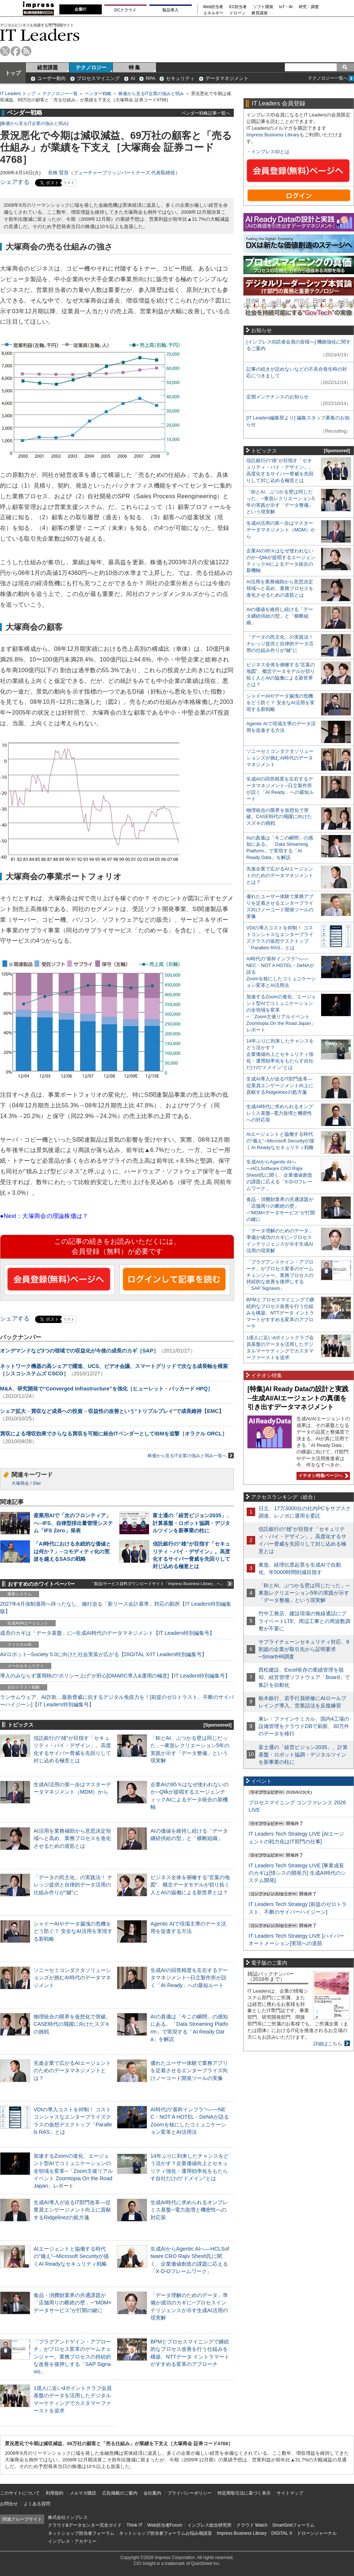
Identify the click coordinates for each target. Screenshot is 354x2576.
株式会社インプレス (68, 2517)
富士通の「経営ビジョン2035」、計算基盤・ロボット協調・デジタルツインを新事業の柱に (192, 1522)
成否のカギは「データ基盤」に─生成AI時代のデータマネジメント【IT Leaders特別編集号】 (107, 1633)
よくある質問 (37, 2503)
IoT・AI (286, 7)
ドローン (237, 13)
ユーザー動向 (51, 78)
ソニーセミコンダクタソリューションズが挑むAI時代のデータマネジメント (72, 1977)
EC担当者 (238, 7)
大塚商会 (20, 1483)
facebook (16, 51)
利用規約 (54, 2493)
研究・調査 (309, 7)
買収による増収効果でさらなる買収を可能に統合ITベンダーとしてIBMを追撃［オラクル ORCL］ (113, 1434)
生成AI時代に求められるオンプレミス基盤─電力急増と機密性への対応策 (189, 2209)
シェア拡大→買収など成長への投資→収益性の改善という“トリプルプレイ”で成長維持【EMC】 (112, 1411)
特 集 (134, 67)
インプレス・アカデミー (72, 2541)
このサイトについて (20, 2493)
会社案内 (152, 2493)
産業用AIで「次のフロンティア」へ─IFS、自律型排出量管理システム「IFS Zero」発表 (73, 1522)
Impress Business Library (272, 134)
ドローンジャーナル (317, 2533)
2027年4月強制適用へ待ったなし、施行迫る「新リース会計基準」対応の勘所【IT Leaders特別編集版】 (115, 1607)
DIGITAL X (281, 2533)
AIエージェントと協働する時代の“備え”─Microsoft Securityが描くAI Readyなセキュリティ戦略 (71, 2256)
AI (133, 78)
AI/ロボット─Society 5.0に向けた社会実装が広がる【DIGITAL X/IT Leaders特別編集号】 (103, 1654)
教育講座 (259, 13)
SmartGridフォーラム (293, 2525)
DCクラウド (125, 10)
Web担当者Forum (164, 2525)
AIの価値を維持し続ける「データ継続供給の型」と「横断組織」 (279, 616)
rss (26, 51)
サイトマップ (290, 2493)
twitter (5, 51)
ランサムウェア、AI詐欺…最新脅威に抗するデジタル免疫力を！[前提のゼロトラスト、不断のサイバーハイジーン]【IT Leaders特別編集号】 (117, 1700)
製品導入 (170, 10)
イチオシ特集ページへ (322, 1475)
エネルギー (213, 13)
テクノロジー (91, 67)
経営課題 (47, 67)
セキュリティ (180, 78)
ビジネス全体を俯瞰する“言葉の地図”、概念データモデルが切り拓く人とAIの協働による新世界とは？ (190, 1884)
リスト (68, 183)
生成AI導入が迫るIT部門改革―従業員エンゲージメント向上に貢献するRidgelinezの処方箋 (72, 2209)
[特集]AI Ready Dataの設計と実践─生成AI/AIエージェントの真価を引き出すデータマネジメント (297, 1398)
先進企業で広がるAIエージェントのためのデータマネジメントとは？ (72, 2070)
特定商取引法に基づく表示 (244, 2493)
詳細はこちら (327, 2043)
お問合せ (9, 2503)
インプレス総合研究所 (209, 2525)
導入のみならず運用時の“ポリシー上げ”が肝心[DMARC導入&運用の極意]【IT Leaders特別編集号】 (115, 1676)
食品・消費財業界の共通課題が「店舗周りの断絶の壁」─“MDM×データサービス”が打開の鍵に (73, 2302)
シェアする (15, 182)
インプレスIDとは (270, 151)
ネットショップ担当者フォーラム (81, 2533)
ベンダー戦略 (98, 93)
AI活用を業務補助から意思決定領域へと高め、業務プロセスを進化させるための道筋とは (72, 1838)
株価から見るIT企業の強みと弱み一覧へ (191, 1455)
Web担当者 (213, 7)
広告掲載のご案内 (120, 2493)
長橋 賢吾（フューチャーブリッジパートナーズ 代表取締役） (114, 172)
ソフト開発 (263, 7)
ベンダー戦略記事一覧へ (205, 113)
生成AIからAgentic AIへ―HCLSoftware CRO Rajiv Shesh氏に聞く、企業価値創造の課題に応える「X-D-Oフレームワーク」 (279, 1175)
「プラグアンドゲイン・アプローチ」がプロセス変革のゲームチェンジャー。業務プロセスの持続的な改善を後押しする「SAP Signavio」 (72, 2356)
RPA (150, 78)
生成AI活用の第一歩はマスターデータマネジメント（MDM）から (280, 529)
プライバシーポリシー (189, 2493)
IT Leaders (40, 34)
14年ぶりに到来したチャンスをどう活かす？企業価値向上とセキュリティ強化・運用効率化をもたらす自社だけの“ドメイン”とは (280, 1054)
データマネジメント (227, 78)
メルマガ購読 (83, 2493)
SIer (37, 1483)
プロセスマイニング (98, 78)
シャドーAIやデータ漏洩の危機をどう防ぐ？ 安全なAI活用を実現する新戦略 (73, 1931)
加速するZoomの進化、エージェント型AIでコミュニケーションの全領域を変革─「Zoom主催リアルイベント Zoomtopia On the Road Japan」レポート (73, 2171)
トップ (13, 73)
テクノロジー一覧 (60, 93)
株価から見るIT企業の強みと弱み (151, 93)
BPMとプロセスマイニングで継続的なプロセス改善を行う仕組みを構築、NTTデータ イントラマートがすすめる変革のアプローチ (280, 1313)
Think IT (134, 2525)
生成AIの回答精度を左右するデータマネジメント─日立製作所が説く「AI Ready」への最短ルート (189, 1977)
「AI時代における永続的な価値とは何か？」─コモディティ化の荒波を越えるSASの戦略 (72, 1551)
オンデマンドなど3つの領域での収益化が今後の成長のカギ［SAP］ (79, 1351)
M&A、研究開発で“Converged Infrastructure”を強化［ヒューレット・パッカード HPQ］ (106, 1389)
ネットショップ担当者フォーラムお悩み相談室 (165, 2533)
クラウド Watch (252, 2525)
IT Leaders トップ (17, 93)
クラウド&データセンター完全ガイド (85, 2525)
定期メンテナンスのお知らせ (277, 396)
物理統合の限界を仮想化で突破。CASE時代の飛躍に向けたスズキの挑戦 (72, 2024)
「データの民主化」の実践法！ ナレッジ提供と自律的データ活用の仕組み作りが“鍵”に (73, 1884)
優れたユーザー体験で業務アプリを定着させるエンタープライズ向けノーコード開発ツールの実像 (189, 2070)
